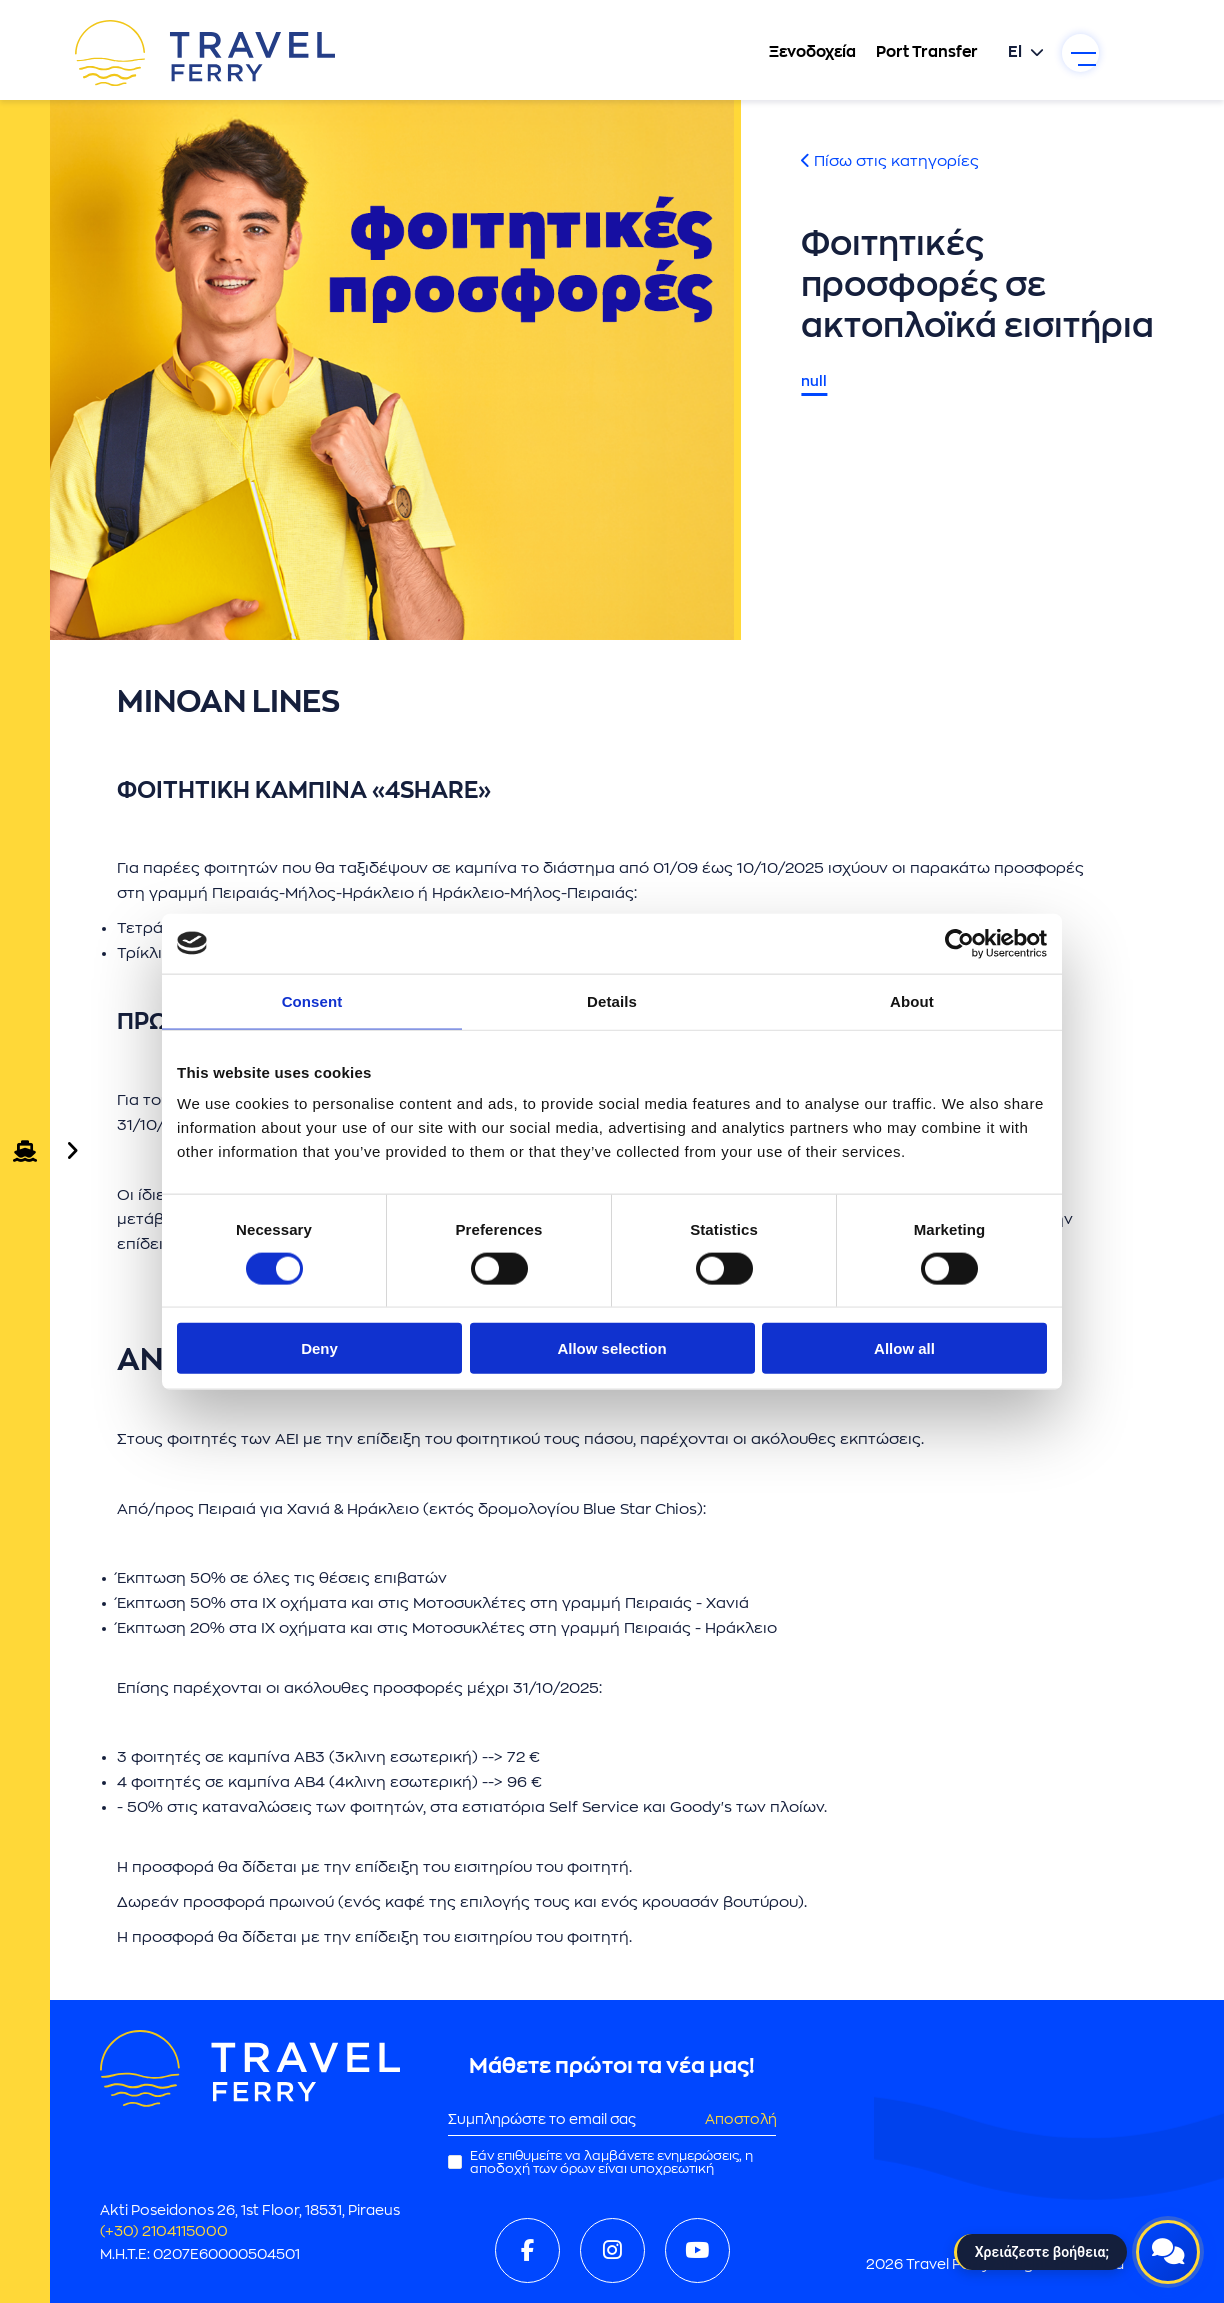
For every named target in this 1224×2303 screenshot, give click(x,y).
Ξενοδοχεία (792, 54)
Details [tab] (612, 1000)
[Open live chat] (1168, 2247)
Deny (319, 1348)
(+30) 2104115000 (168, 2231)
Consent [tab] (312, 1000)
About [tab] (912, 1000)
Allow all (904, 1348)
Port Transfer (907, 54)
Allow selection (611, 1348)
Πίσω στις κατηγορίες (890, 161)
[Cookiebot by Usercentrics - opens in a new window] (959, 943)
